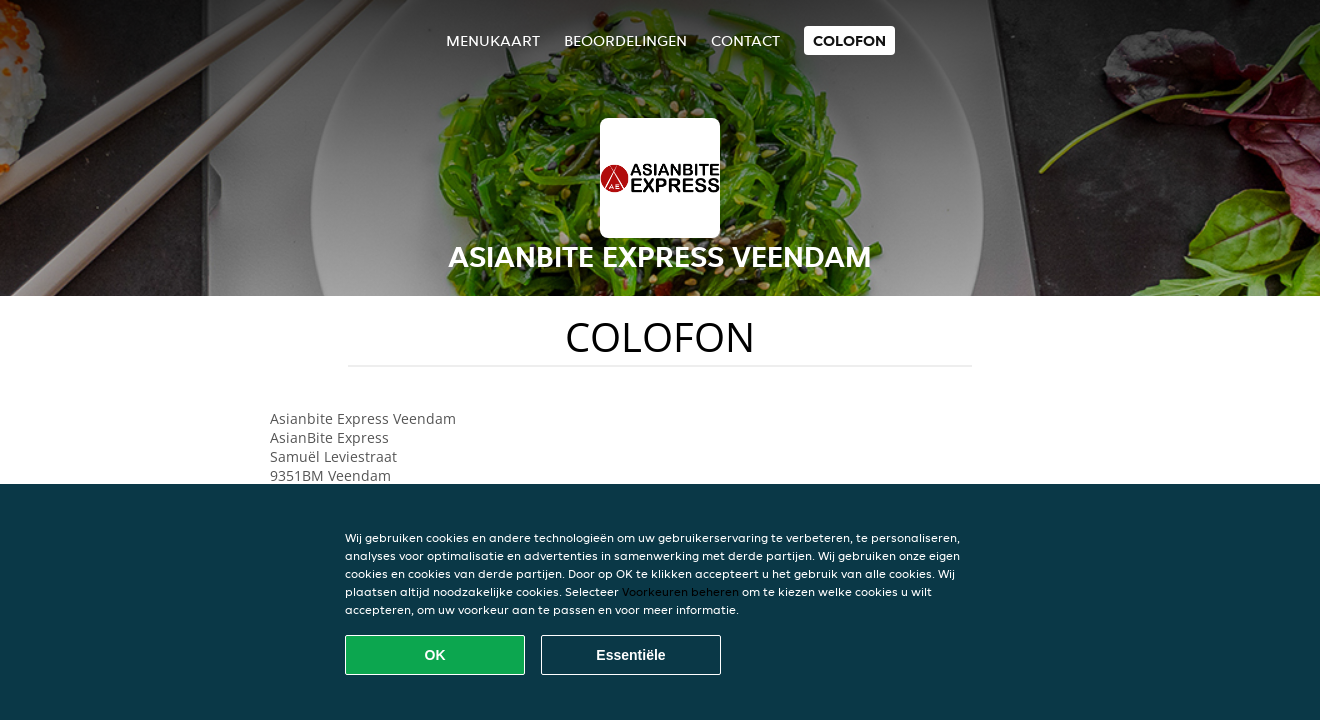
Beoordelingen (625, 40)
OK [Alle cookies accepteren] (435, 655)
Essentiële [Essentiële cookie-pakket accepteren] (630, 655)
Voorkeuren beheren (680, 591)
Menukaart (493, 40)
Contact (745, 40)
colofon (849, 40)
